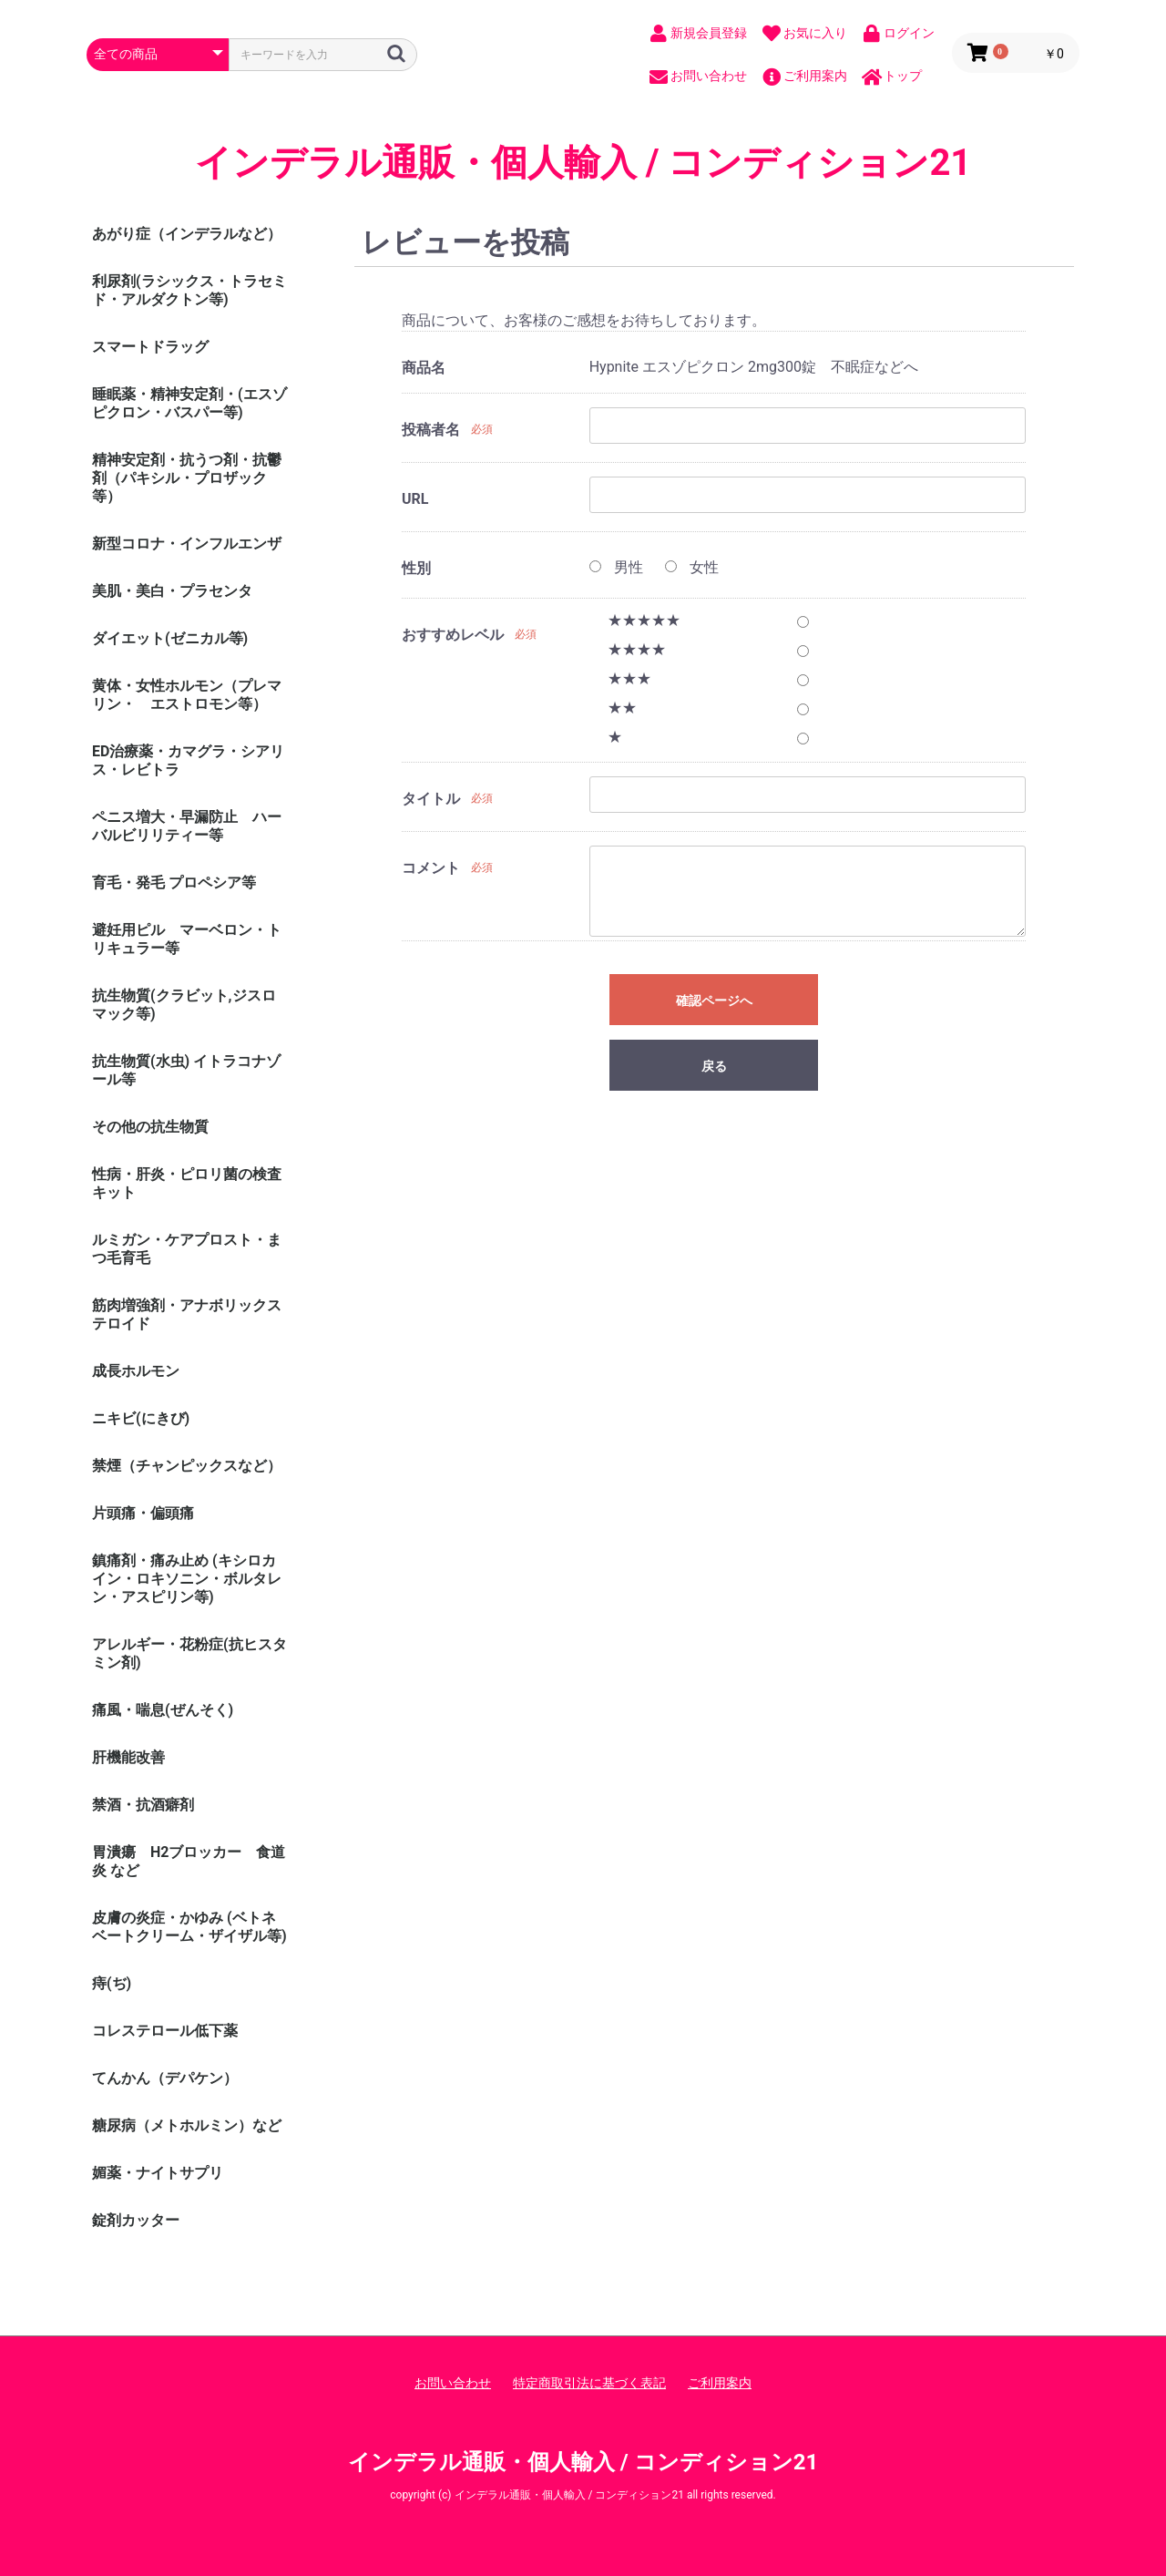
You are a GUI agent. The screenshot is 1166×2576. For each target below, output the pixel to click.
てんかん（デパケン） (165, 2078)
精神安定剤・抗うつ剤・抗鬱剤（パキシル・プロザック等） (186, 478)
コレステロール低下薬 (165, 2030)
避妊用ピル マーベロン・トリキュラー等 (186, 939)
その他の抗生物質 (150, 1126)
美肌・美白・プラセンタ (172, 591)
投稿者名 (431, 429)
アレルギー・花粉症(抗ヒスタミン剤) (189, 1653)
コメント (431, 868)
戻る (714, 1066)
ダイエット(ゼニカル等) (170, 638)
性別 (416, 568)
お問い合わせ (452, 2383)
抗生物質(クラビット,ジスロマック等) (184, 1004)
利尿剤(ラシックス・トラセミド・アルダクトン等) (189, 290)
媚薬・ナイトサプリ (157, 2172)
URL (415, 499)
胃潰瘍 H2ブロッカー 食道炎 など (188, 1861)
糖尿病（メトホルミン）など (186, 2125)
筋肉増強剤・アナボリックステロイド (186, 1314)
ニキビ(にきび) (140, 1418)
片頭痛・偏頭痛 (143, 1513)
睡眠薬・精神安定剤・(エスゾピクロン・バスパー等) (189, 403)
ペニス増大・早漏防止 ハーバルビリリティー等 (186, 826)
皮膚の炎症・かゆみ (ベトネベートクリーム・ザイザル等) (189, 1927)
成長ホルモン (135, 1371)
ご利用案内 (720, 2383)
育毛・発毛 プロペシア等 (174, 882)
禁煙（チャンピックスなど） (186, 1465)
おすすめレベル (453, 634)
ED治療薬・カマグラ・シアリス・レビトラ (188, 760)
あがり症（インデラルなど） (186, 233)
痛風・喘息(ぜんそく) (162, 1710)
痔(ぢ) (111, 1983)
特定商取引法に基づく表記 (589, 2383)
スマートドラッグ (150, 346)
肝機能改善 (128, 1757)
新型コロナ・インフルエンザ (186, 543)
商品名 (423, 367)
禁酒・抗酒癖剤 (143, 1804)
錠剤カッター (135, 2220)
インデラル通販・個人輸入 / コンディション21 (583, 163)
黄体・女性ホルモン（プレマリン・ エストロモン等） (186, 695)
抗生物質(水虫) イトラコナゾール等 (186, 1070)
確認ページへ (714, 1000)
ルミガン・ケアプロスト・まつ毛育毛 (186, 1249)
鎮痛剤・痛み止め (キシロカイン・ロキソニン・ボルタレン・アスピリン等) (186, 1579)
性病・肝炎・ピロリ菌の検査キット (186, 1183)
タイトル (431, 798)
